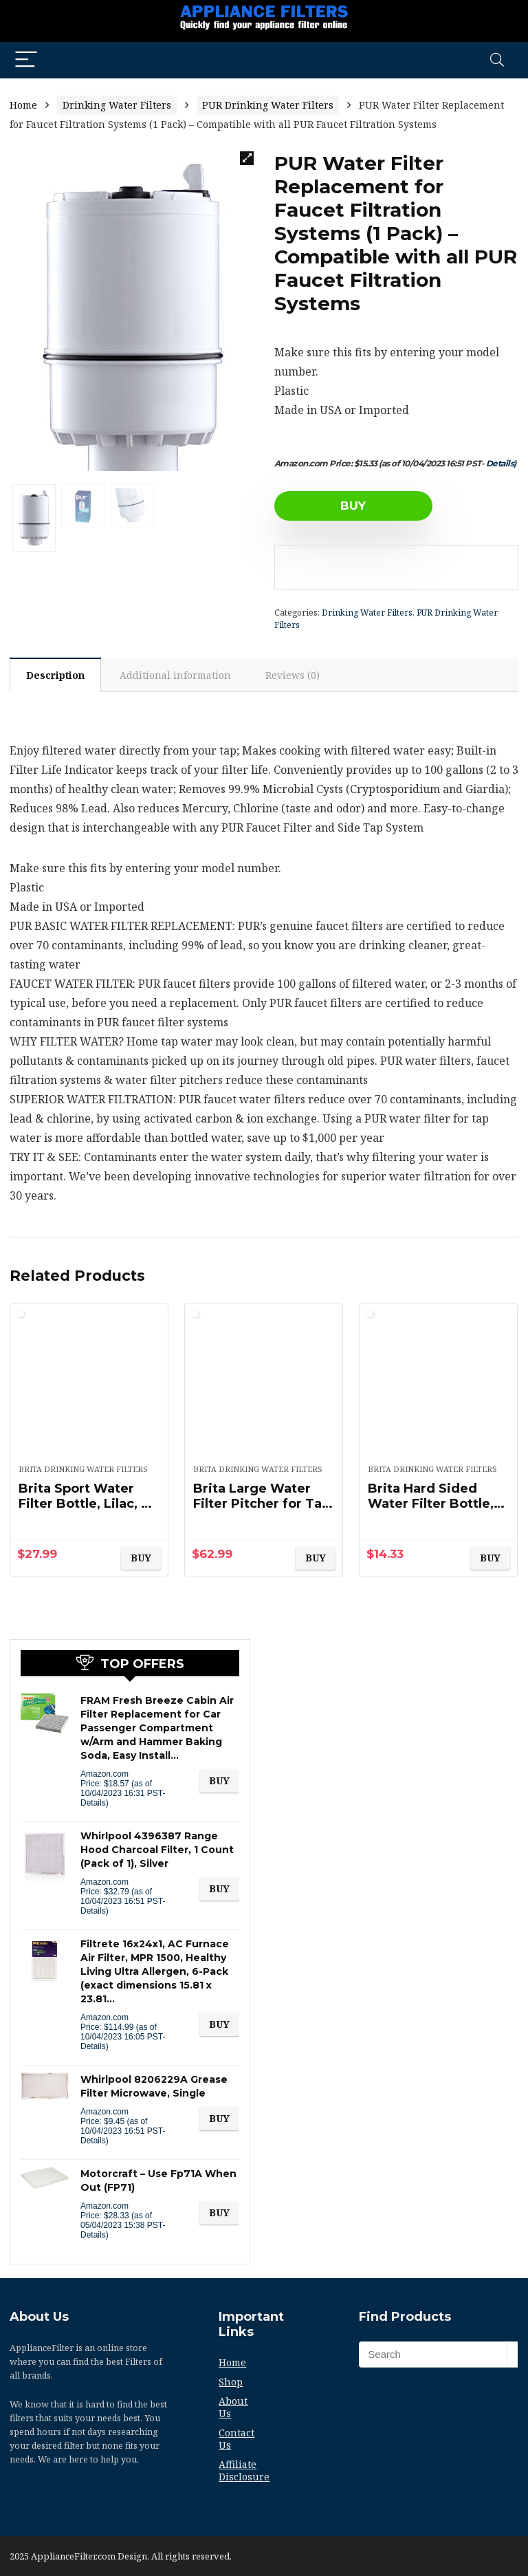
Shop (231, 2381)
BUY (353, 505)
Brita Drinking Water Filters (83, 1469)
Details (500, 463)
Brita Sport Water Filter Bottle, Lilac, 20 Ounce (88, 1503)
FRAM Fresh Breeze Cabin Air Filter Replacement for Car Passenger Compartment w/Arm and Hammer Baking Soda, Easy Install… (157, 1728)
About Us (233, 2407)
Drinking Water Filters (117, 104)
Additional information (175, 675)
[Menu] (26, 60)
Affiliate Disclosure (244, 2470)
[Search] (497, 60)
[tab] (55, 675)
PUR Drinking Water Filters (267, 104)
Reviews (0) (292, 675)
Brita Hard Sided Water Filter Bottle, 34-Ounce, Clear (431, 1503)
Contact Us (236, 2438)
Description (55, 675)
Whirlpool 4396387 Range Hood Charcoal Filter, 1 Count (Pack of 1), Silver (157, 1850)
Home (23, 104)
